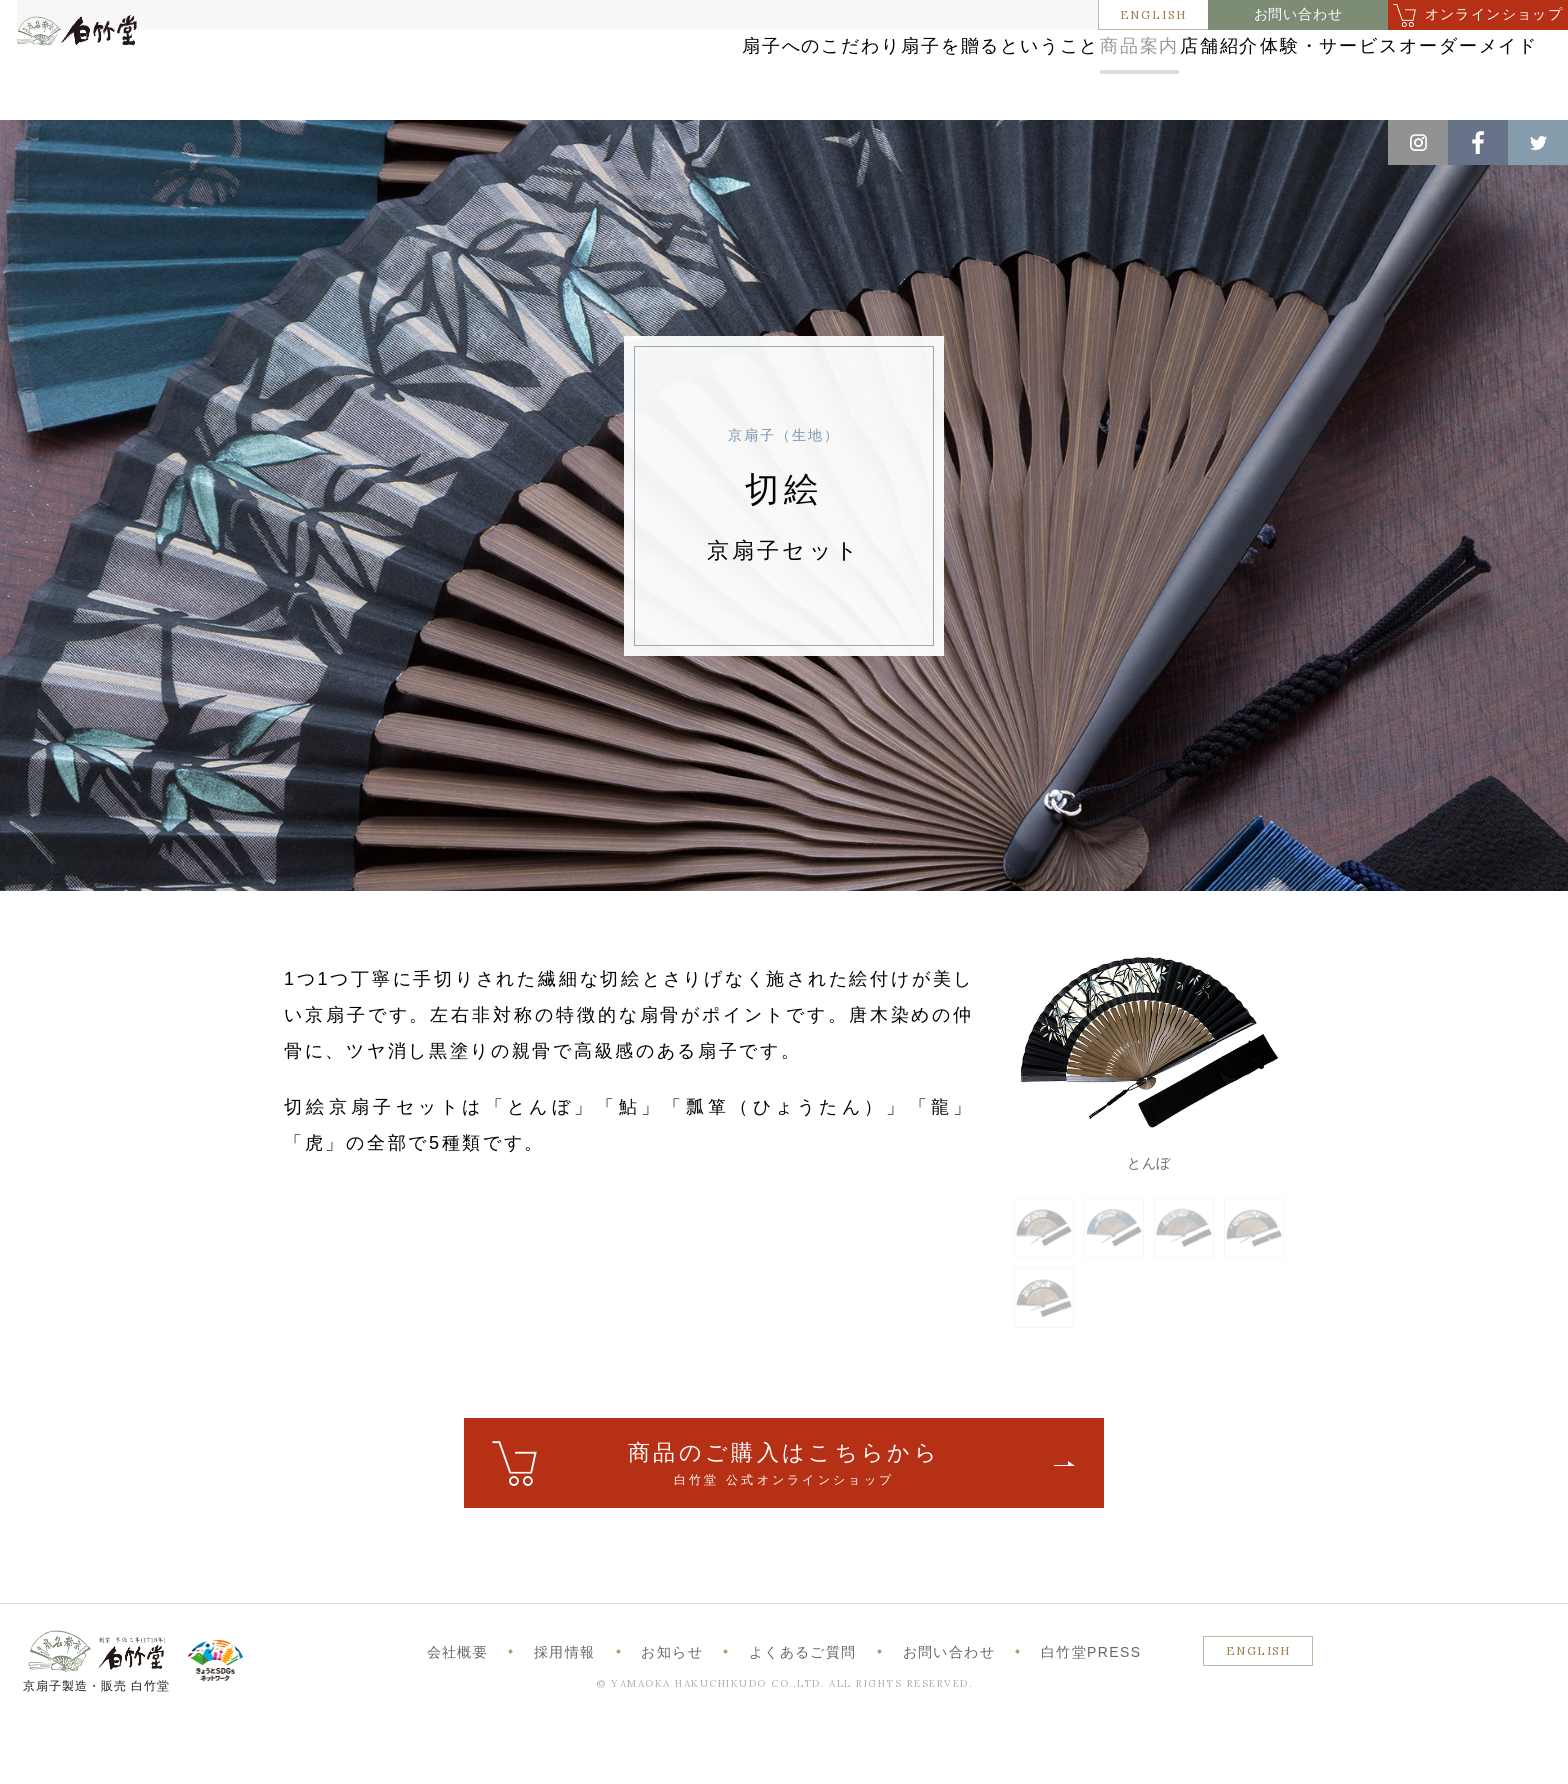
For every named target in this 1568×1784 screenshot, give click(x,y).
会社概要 (458, 1712)
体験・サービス (1225, 72)
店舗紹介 (1063, 72)
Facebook (1478, 142)
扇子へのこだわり (521, 72)
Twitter (1538, 142)
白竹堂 (107, 83)
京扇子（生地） (325, 141)
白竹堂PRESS (1091, 1712)
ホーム (49, 141)
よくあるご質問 (803, 1712)
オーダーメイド (1411, 72)
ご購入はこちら (784, 1524)
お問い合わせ (1298, 14)
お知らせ (672, 1712)
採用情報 (565, 1712)
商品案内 (927, 72)
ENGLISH (1154, 14)
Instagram (1418, 142)
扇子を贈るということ (741, 72)
